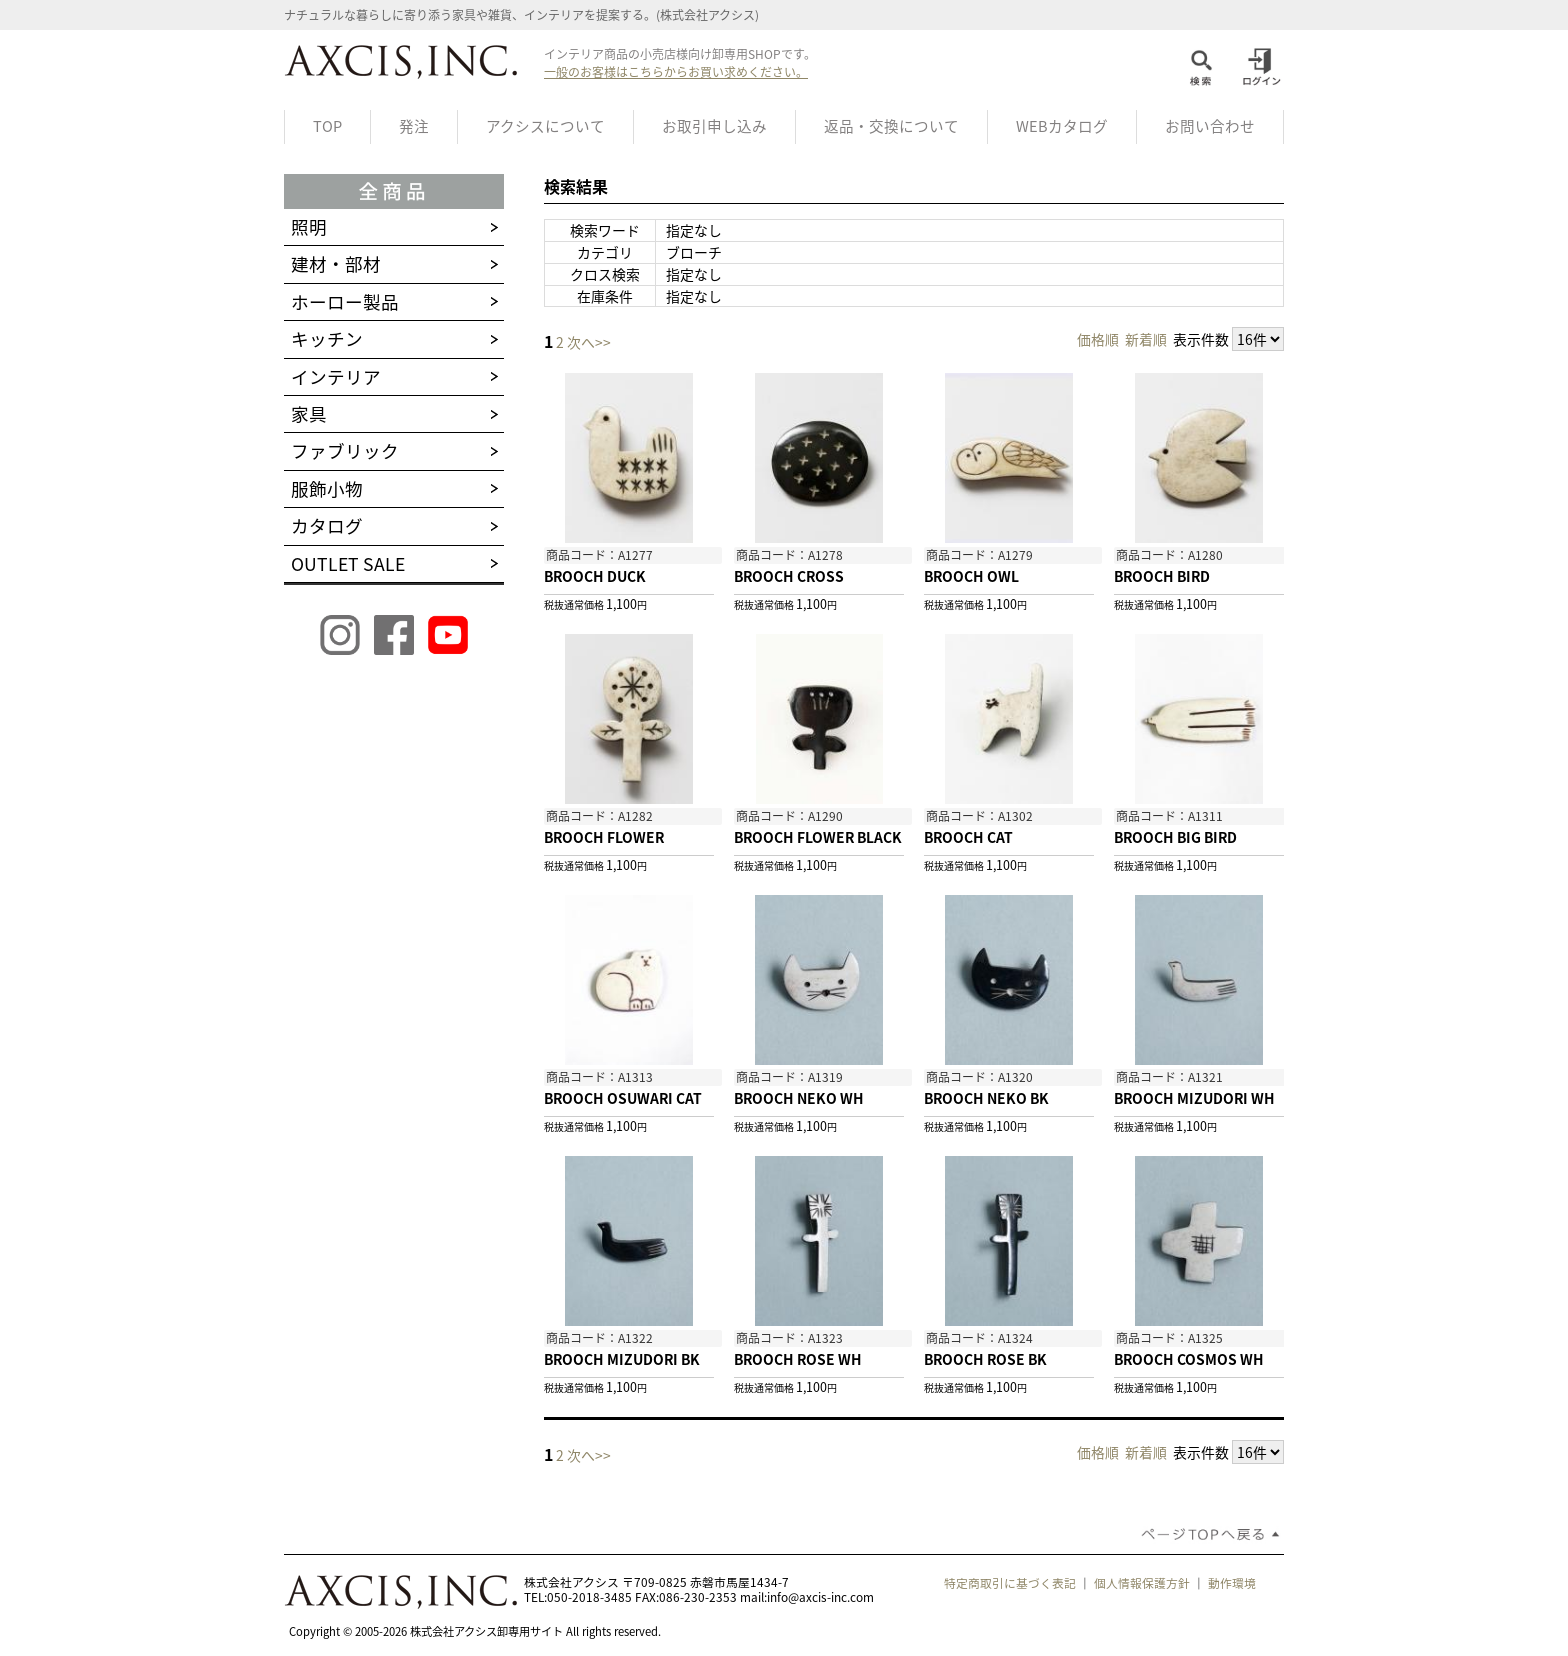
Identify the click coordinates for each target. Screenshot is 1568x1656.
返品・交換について (891, 126)
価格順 (1098, 339)
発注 (414, 126)
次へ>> (589, 342)
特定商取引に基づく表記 (1010, 1583)
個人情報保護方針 (1142, 1583)
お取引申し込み (714, 126)
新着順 (1146, 339)
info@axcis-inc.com (820, 1597)
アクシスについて (545, 126)
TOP (327, 126)
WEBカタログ (1062, 126)
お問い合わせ (1210, 126)
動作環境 (1232, 1583)
